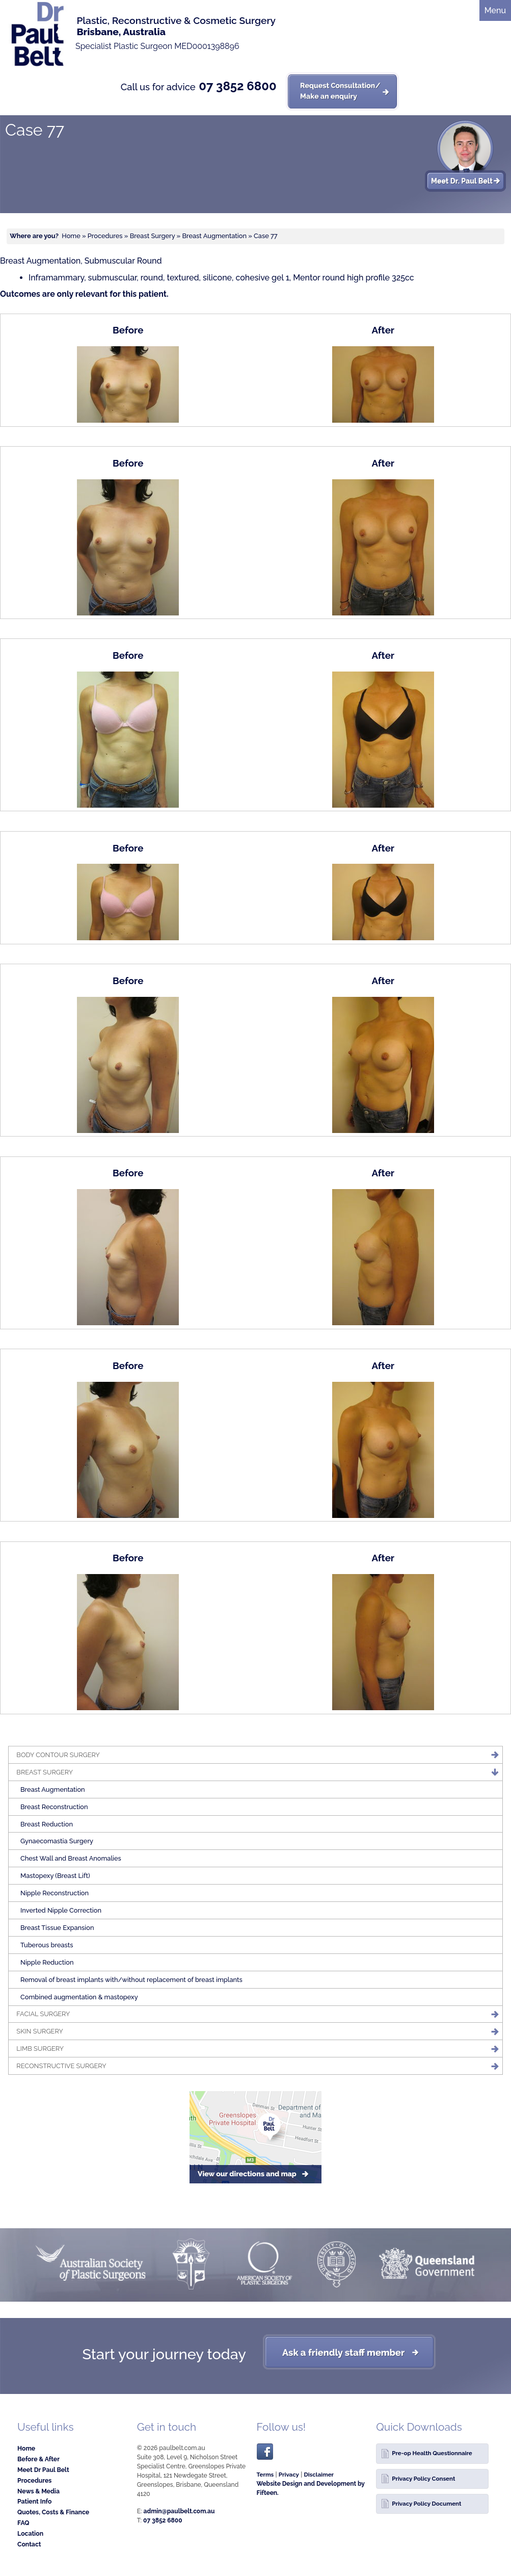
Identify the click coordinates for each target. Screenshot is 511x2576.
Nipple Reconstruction (54, 1893)
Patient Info (34, 2501)
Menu (495, 10)
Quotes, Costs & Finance (53, 2512)
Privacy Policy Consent (423, 2478)
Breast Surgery (152, 236)
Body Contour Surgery (57, 1755)
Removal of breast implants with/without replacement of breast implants (131, 1979)
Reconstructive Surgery (61, 2066)
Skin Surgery (39, 2031)
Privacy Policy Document (426, 2503)
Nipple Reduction (46, 1962)
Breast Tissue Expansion (57, 1927)
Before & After (38, 2459)
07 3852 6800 (237, 86)
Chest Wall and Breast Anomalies (70, 1858)
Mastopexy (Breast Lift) (55, 1875)
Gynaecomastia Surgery (56, 1841)
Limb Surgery (40, 2048)
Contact (29, 2544)
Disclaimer (319, 2474)
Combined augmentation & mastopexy (79, 1997)
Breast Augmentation (214, 236)
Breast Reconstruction (54, 1807)
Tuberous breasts (46, 1945)
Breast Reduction (46, 1824)
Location (30, 2533)
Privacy (289, 2474)
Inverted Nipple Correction (60, 1910)
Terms (265, 2474)
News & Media (38, 2491)
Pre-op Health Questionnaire (432, 2453)
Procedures (105, 236)
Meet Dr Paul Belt (43, 2470)
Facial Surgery (43, 2014)
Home (71, 236)
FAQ (23, 2523)
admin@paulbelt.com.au (179, 2511)
